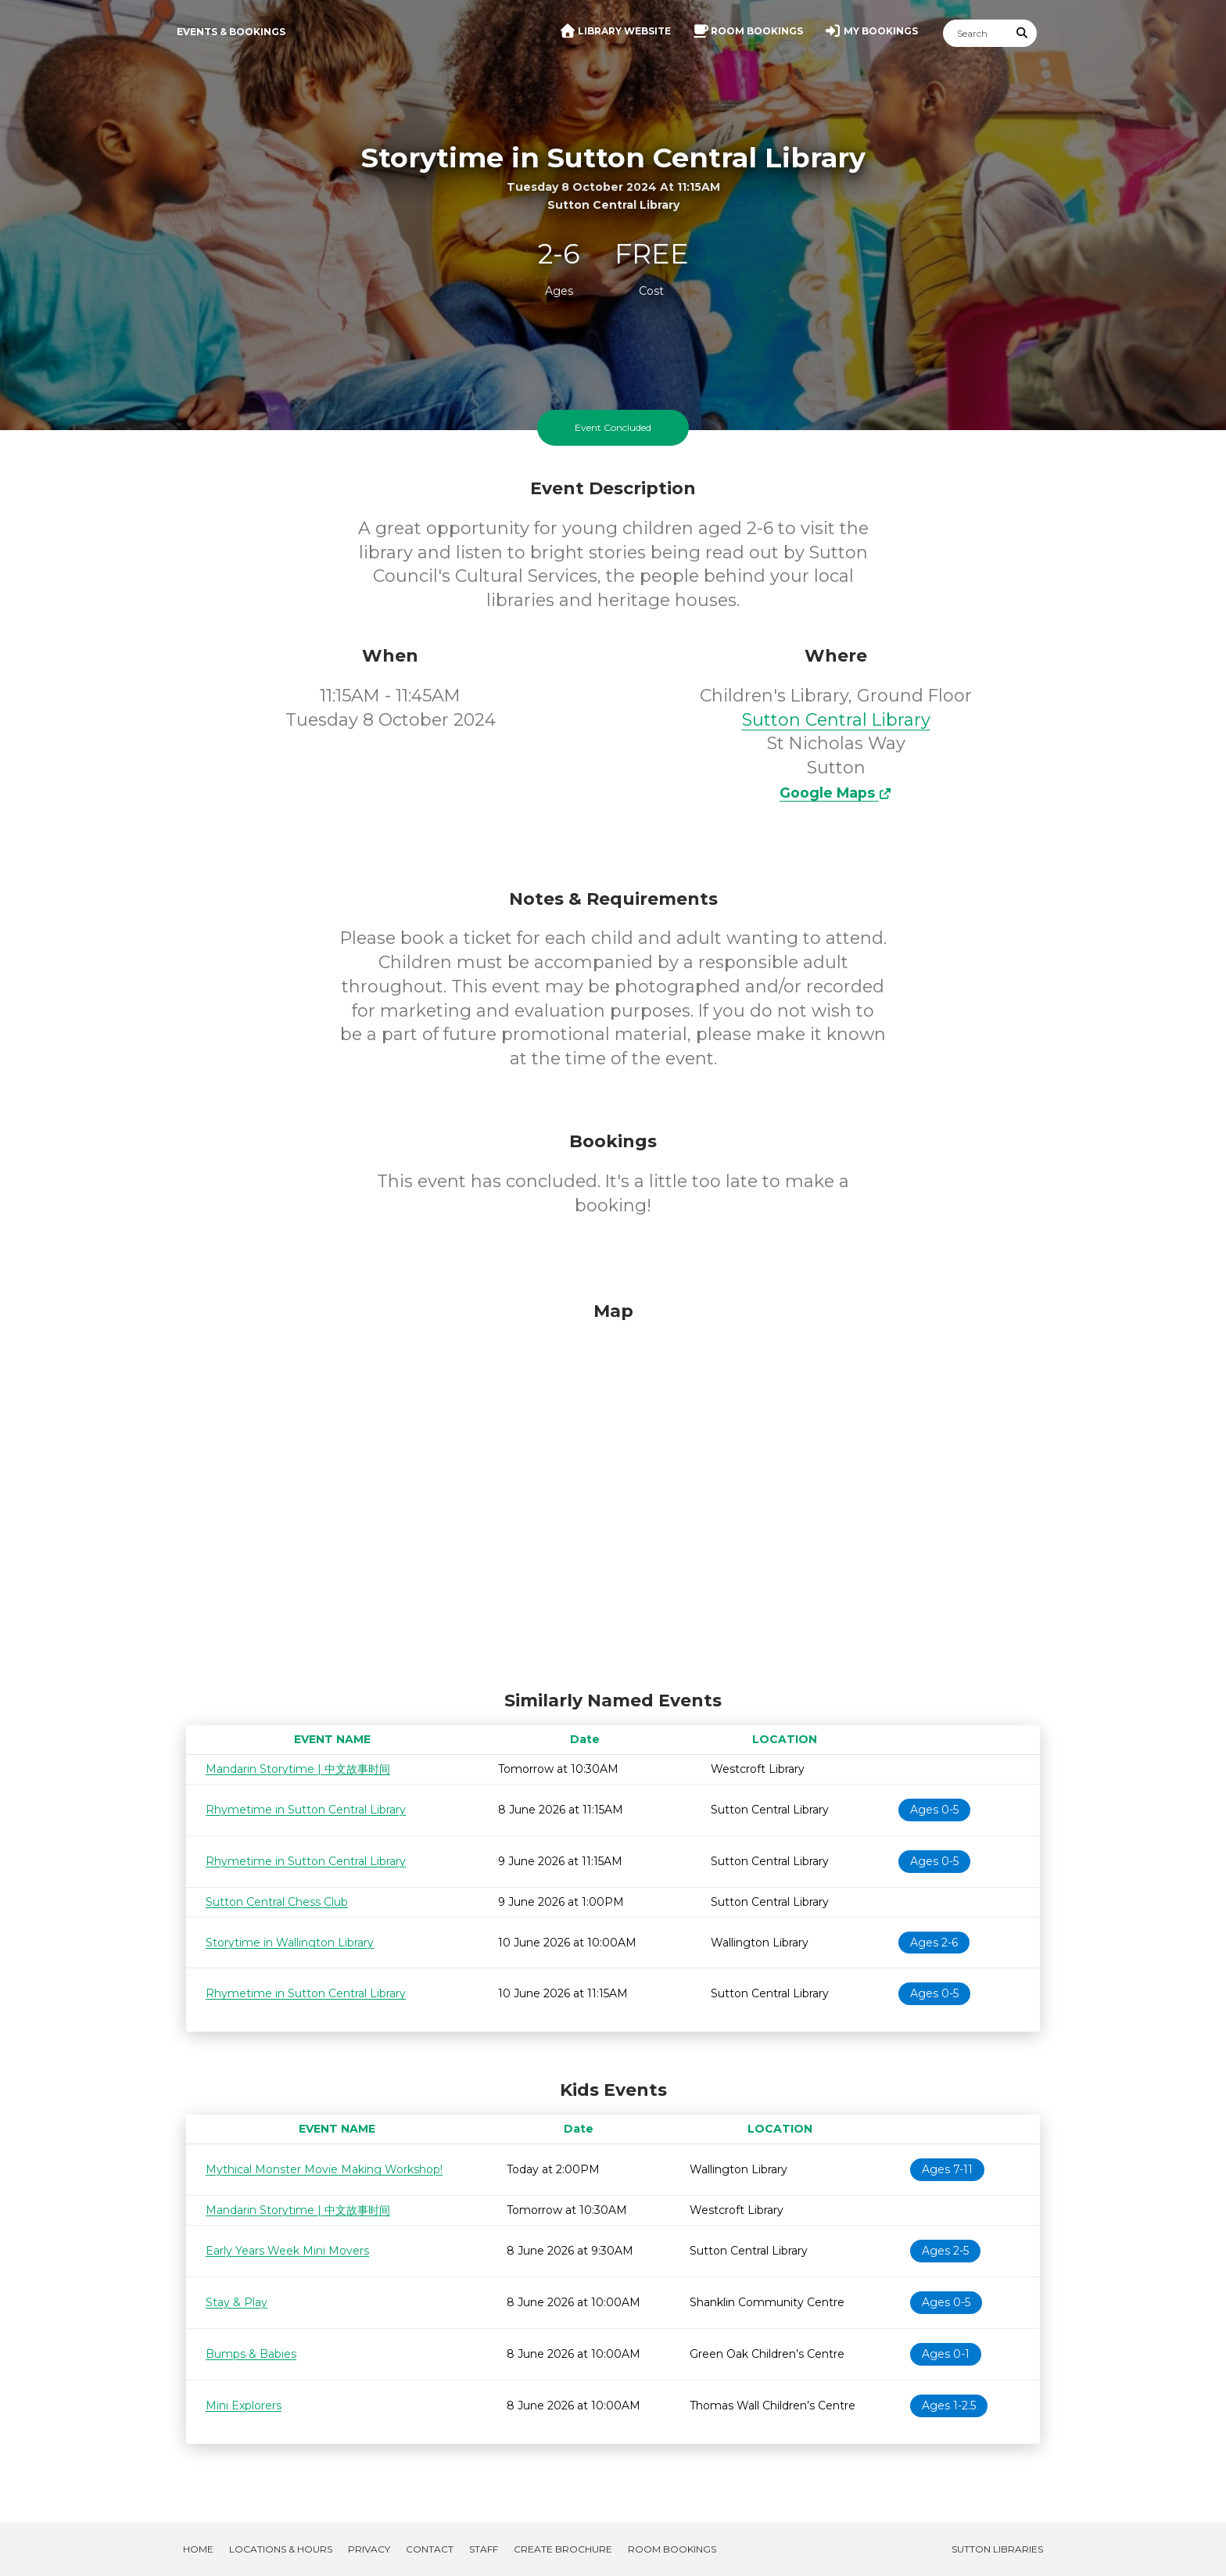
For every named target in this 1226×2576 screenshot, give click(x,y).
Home (198, 2549)
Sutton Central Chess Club (277, 1902)
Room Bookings (672, 2549)
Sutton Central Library (836, 719)
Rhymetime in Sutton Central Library (306, 1810)
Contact (429, 2549)
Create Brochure (563, 2549)
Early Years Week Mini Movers (287, 2251)
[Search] (976, 33)
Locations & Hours (280, 2549)
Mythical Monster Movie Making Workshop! (324, 2169)
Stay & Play (236, 2302)
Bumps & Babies (251, 2354)
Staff (483, 2549)
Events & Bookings (231, 32)
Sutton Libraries (997, 2549)
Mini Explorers (243, 2405)
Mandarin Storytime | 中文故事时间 (298, 1769)
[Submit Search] (1023, 33)
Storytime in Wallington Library (290, 1943)
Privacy (369, 2549)
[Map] (613, 1492)
